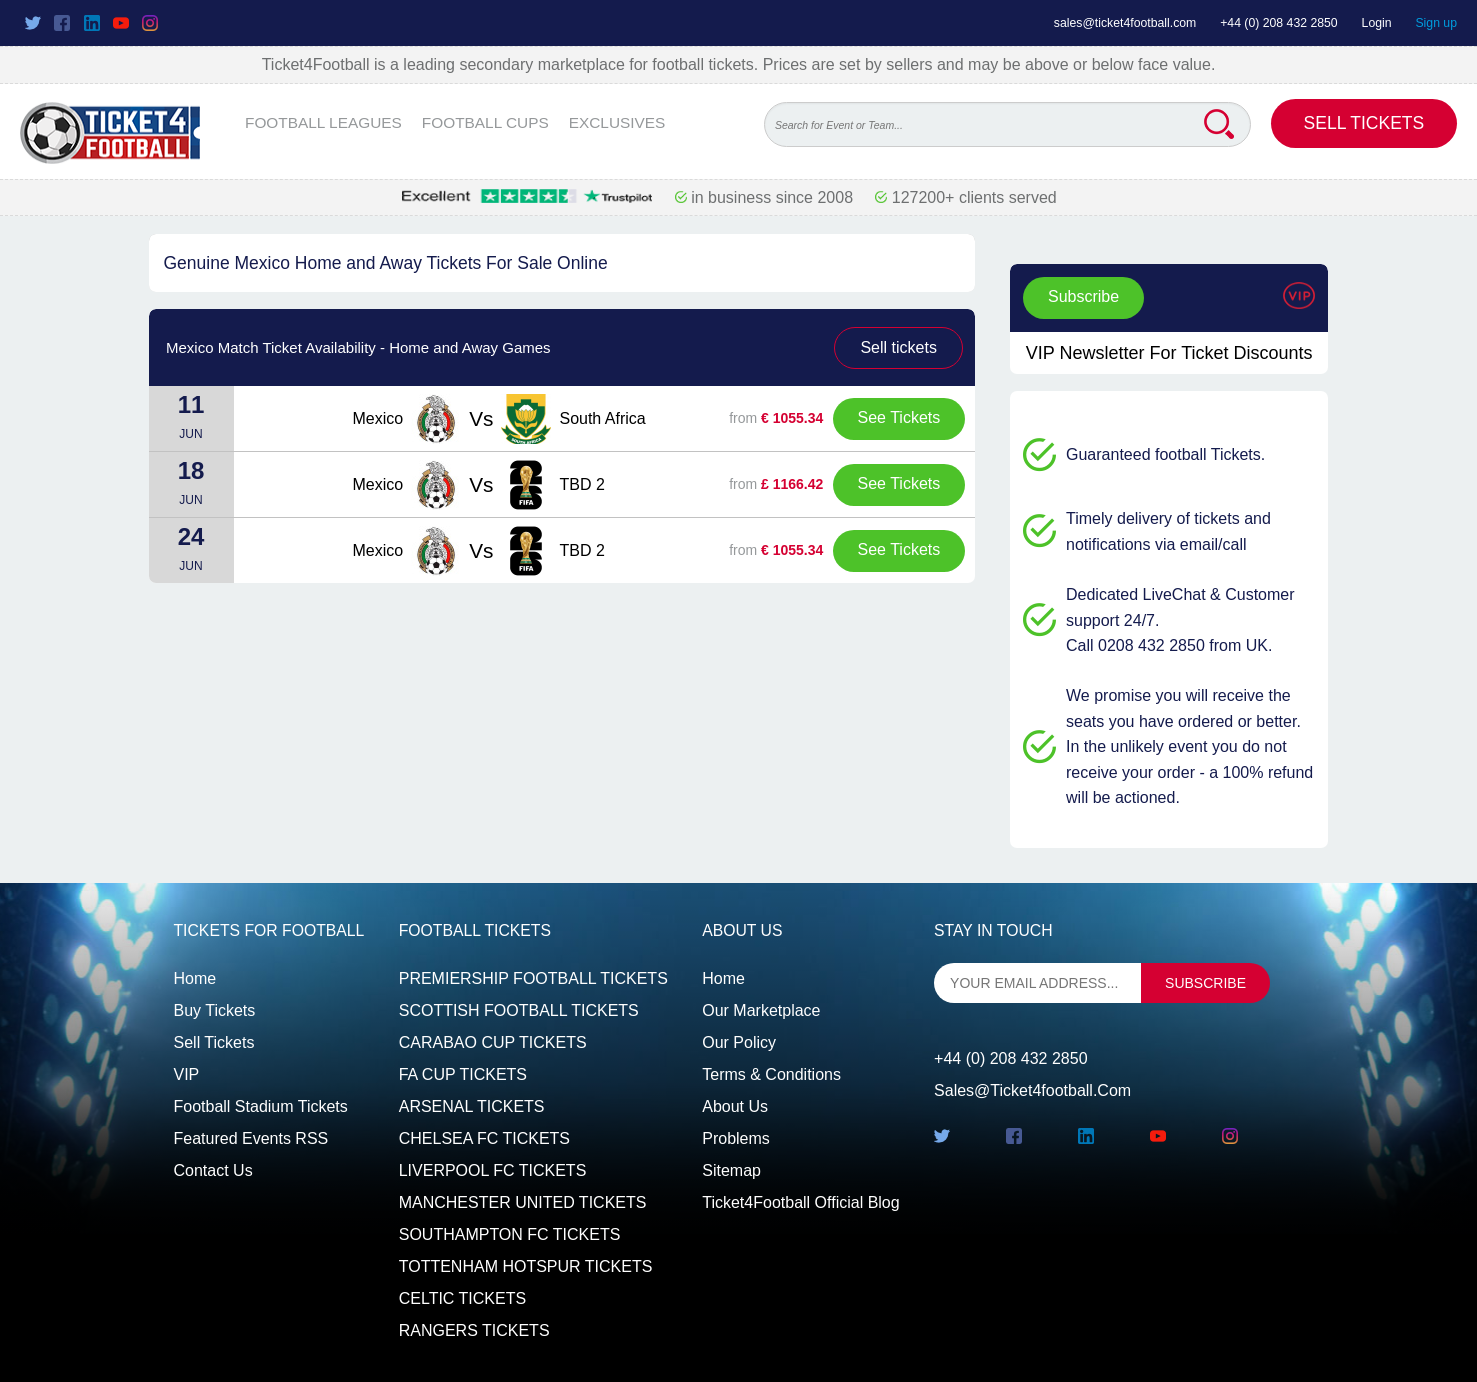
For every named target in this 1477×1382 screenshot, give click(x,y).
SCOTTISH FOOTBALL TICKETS (519, 1010)
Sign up (1436, 23)
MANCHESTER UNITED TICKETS (523, 1202)
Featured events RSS (251, 1138)
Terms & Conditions (771, 1074)
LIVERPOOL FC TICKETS (493, 1170)
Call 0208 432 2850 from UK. (1169, 645)
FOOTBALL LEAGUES (323, 122)
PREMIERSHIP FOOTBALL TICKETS (533, 978)
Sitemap (731, 1170)
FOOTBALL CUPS (485, 122)
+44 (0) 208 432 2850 (1279, 23)
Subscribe (1083, 296)
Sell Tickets (1364, 123)
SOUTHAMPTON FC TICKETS (510, 1234)
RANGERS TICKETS (474, 1330)
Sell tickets (898, 347)
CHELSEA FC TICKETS (484, 1138)
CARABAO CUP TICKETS (493, 1042)
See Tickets (899, 417)
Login (1377, 23)
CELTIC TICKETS (462, 1298)
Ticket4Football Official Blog (800, 1202)
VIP (187, 1074)
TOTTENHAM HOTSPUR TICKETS (526, 1266)
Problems (736, 1138)
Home (195, 978)
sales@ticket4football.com (1125, 23)
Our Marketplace (761, 1010)
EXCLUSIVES (617, 122)
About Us (735, 1106)
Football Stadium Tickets (261, 1106)
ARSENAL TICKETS (472, 1106)
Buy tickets (215, 1010)
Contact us (213, 1170)
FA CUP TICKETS (463, 1074)
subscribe (1205, 983)
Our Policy (739, 1042)
